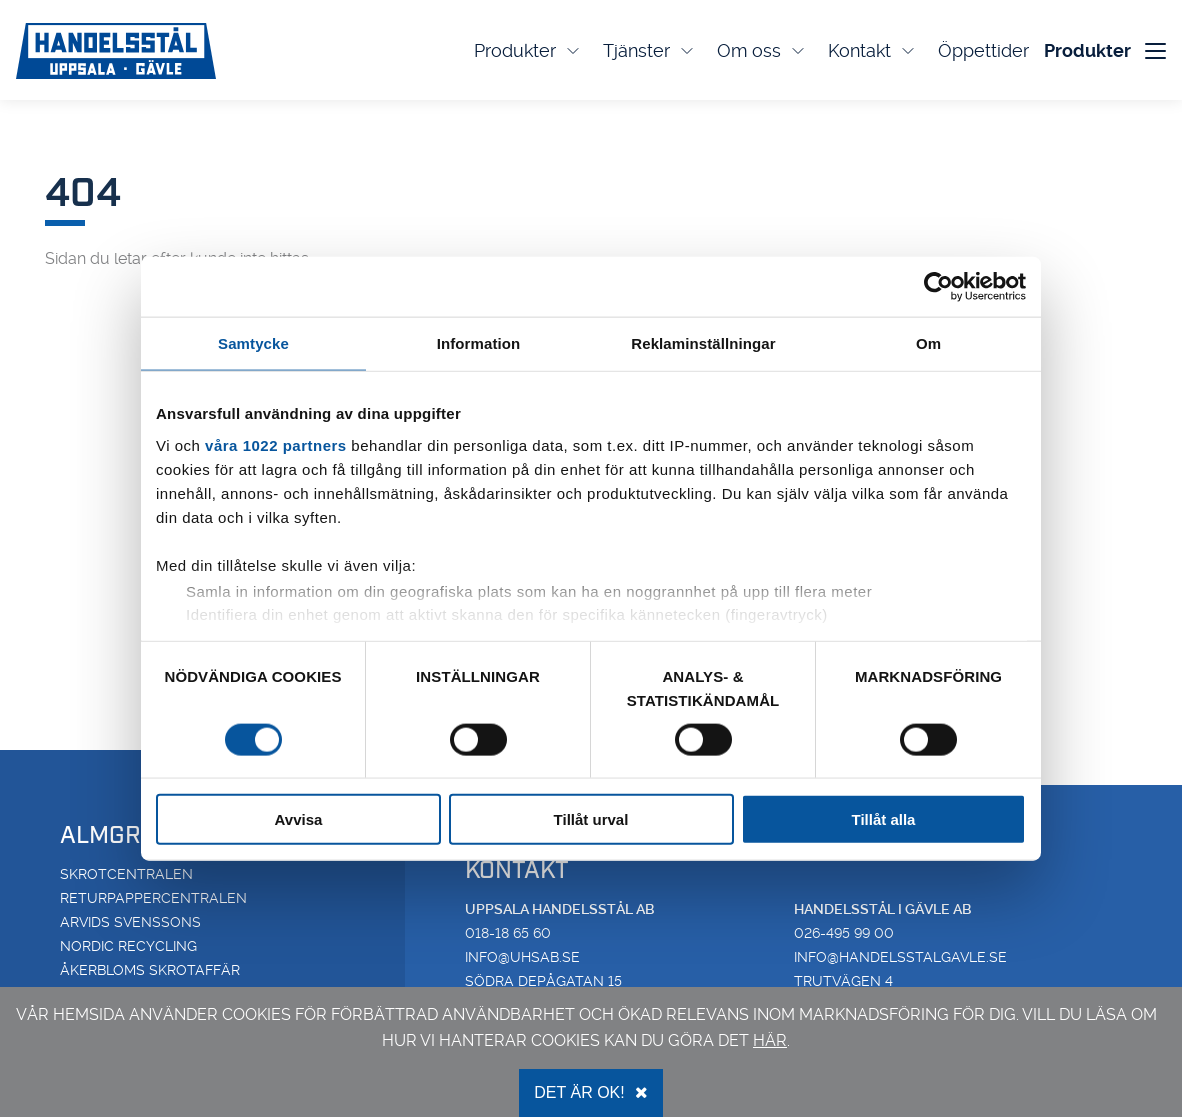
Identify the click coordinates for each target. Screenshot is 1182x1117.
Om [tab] (928, 342)
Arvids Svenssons (130, 922)
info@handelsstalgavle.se (900, 957)
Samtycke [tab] (253, 342)
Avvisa (299, 819)
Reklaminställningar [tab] (703, 342)
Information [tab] (479, 342)
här (770, 1040)
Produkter (528, 50)
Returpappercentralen (153, 898)
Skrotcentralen (126, 874)
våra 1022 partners (276, 444)
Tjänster (650, 50)
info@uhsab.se (522, 957)
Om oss (762, 50)
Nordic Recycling (128, 946)
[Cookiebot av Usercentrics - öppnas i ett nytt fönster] (938, 286)
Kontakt (873, 50)
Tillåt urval (591, 819)
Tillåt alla (884, 819)
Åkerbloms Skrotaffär (150, 970)
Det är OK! (590, 1092)
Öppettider (983, 50)
